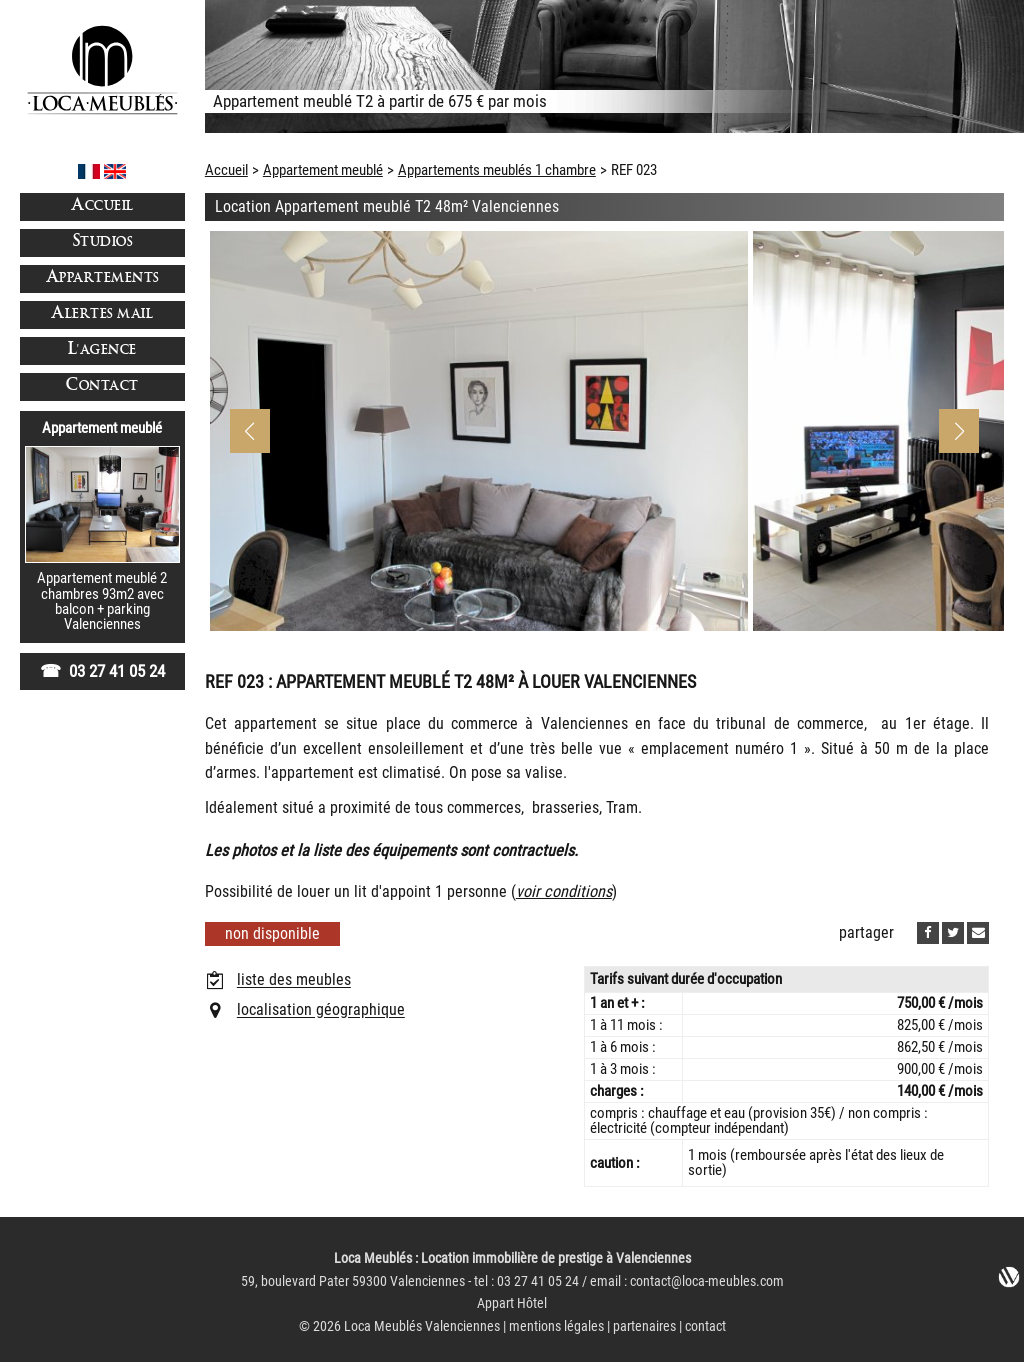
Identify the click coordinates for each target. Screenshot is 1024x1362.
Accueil (102, 206)
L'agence (102, 350)
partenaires (644, 1326)
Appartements (102, 278)
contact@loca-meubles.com (707, 1281)
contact (705, 1326)
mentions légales (556, 1326)
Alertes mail (102, 314)
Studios (103, 242)
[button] (959, 431)
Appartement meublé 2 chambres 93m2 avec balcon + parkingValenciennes (102, 601)
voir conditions (564, 891)
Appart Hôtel (512, 1303)
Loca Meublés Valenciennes (422, 1326)
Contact (102, 386)
